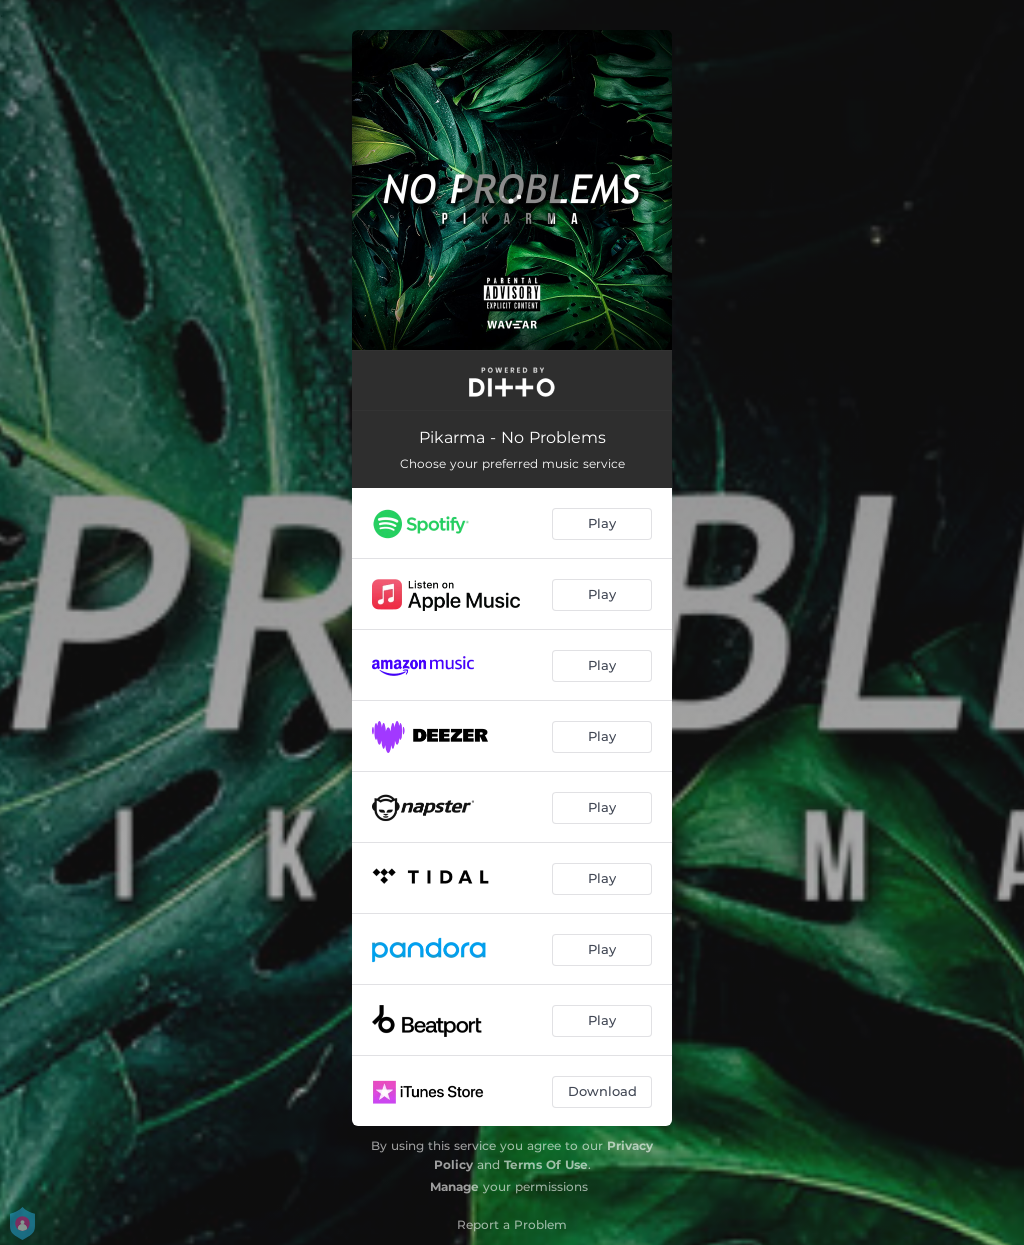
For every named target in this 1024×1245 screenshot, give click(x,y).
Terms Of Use (546, 1164)
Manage (454, 1186)
